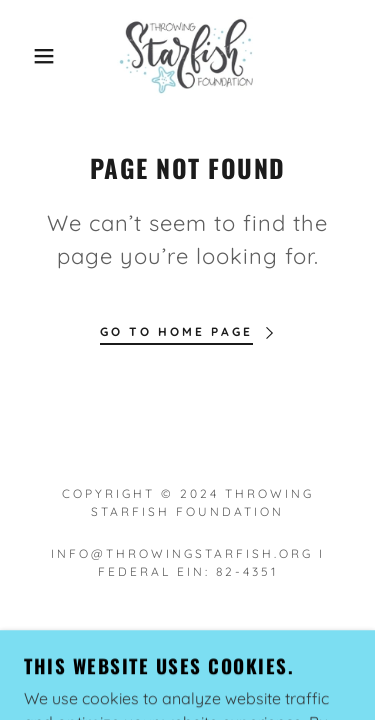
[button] (29, 56)
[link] (187, 56)
